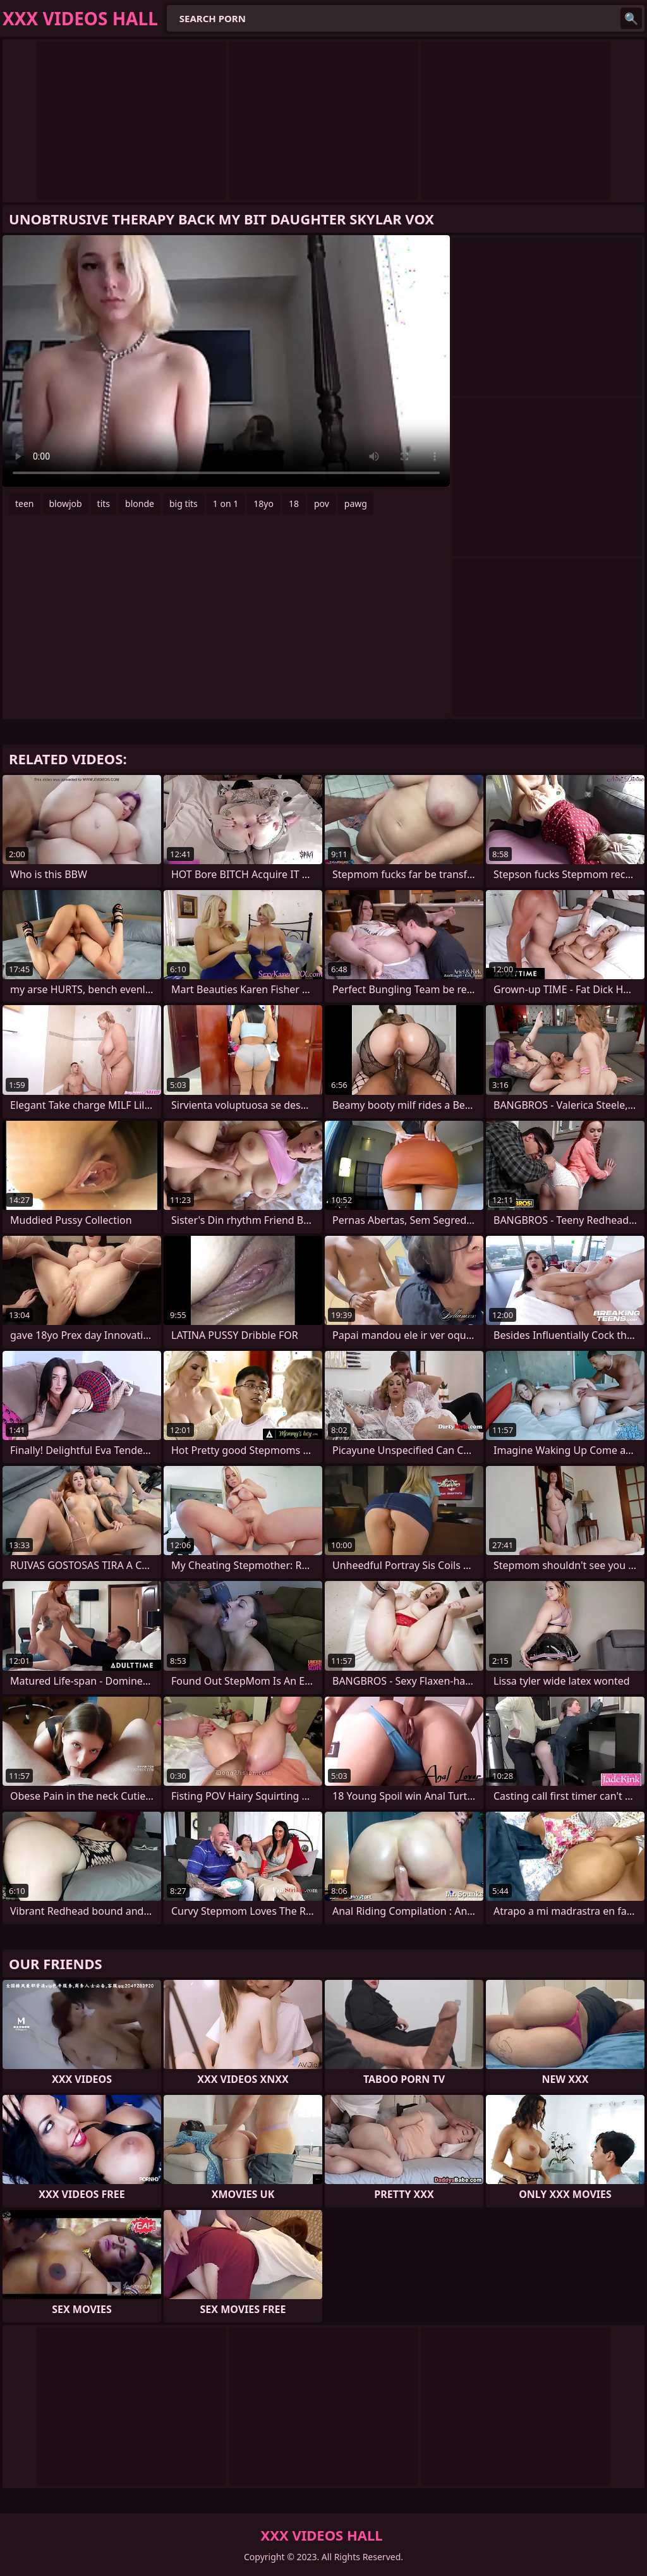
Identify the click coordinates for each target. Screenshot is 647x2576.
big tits (183, 503)
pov (321, 503)
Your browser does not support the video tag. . (226, 361)
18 (294, 503)
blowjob (65, 503)
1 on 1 (225, 503)
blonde (139, 503)
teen (24, 503)
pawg (355, 503)
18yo (263, 503)
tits (103, 503)
